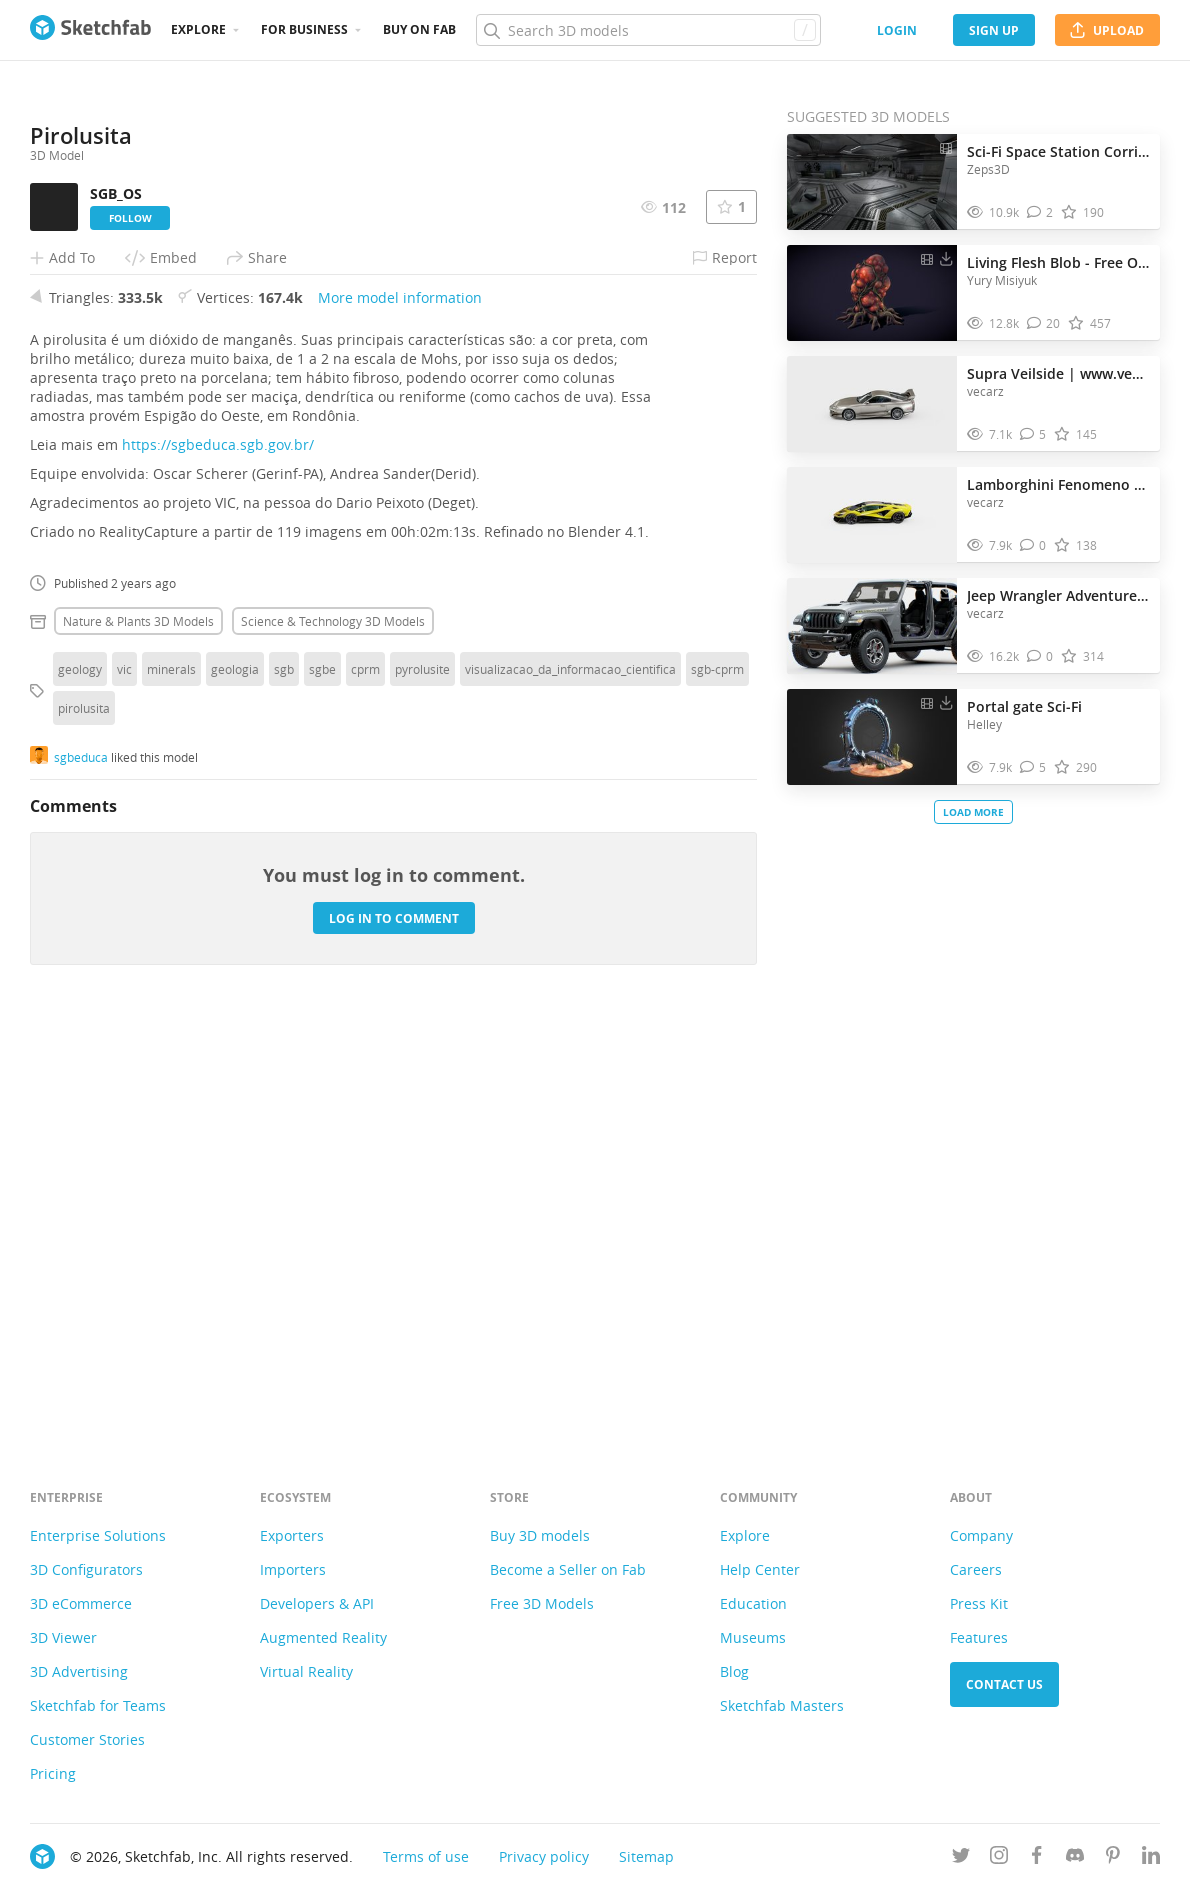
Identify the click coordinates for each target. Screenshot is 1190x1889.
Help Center (760, 1569)
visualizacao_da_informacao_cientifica (570, 1076)
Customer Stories (87, 1739)
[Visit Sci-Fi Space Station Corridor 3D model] (872, 182)
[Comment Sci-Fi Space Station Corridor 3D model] (1040, 212)
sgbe (322, 1076)
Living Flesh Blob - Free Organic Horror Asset (1058, 262)
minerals (171, 1076)
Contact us (1004, 1684)
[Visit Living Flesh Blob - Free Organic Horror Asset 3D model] (872, 293)
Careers (976, 1569)
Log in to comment (394, 1325)
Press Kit (979, 1603)
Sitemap (646, 1856)
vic (124, 1076)
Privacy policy (544, 1856)
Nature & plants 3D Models (138, 1028)
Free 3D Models (542, 1603)
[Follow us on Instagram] (999, 1858)
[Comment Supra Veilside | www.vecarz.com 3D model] (1033, 434)
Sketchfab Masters (782, 1705)
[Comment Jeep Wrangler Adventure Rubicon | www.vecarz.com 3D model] (1040, 656)
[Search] (648, 30)
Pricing (53, 1773)
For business (304, 29)
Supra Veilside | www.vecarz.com (1058, 373)
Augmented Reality (323, 1637)
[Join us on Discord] (1075, 1858)
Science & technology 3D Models (333, 1028)
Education (753, 1603)
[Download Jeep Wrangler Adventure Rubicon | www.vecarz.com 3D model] (946, 591)
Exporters (292, 1535)
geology (80, 1076)
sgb (284, 1076)
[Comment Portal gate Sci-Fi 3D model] (1033, 767)
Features (979, 1637)
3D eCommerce (81, 1603)
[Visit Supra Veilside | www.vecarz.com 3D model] (872, 404)
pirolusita (84, 1115)
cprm (365, 1076)
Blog (734, 1671)
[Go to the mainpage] (90, 30)
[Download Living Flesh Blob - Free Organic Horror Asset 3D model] (946, 258)
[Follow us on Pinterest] (1113, 1858)
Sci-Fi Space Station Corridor (1058, 151)
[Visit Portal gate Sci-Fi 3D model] (872, 737)
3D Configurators (86, 1569)
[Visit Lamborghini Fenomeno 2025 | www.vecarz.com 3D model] (872, 515)
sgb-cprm (717, 1076)
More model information (400, 704)
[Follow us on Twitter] (961, 1858)
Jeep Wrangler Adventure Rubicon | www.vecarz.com (1058, 595)
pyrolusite (422, 1076)
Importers (293, 1569)
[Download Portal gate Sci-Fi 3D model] (946, 702)
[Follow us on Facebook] (1037, 1858)
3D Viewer (63, 1637)
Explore (198, 29)
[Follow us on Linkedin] (1151, 1858)
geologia (235, 1076)
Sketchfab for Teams (98, 1705)
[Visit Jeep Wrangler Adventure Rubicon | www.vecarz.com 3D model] (872, 626)
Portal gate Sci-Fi (1024, 706)
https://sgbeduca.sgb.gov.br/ (218, 851)
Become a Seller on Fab (568, 1569)
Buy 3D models (540, 1535)
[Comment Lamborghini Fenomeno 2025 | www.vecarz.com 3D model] (1033, 545)
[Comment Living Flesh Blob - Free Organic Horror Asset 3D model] (1044, 323)
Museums (753, 1637)
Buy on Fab (419, 29)
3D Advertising (79, 1671)
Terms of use (426, 1856)
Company (981, 1535)
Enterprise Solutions (98, 1535)
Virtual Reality (306, 1671)
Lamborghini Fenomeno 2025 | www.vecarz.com (1058, 484)
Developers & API (317, 1603)
